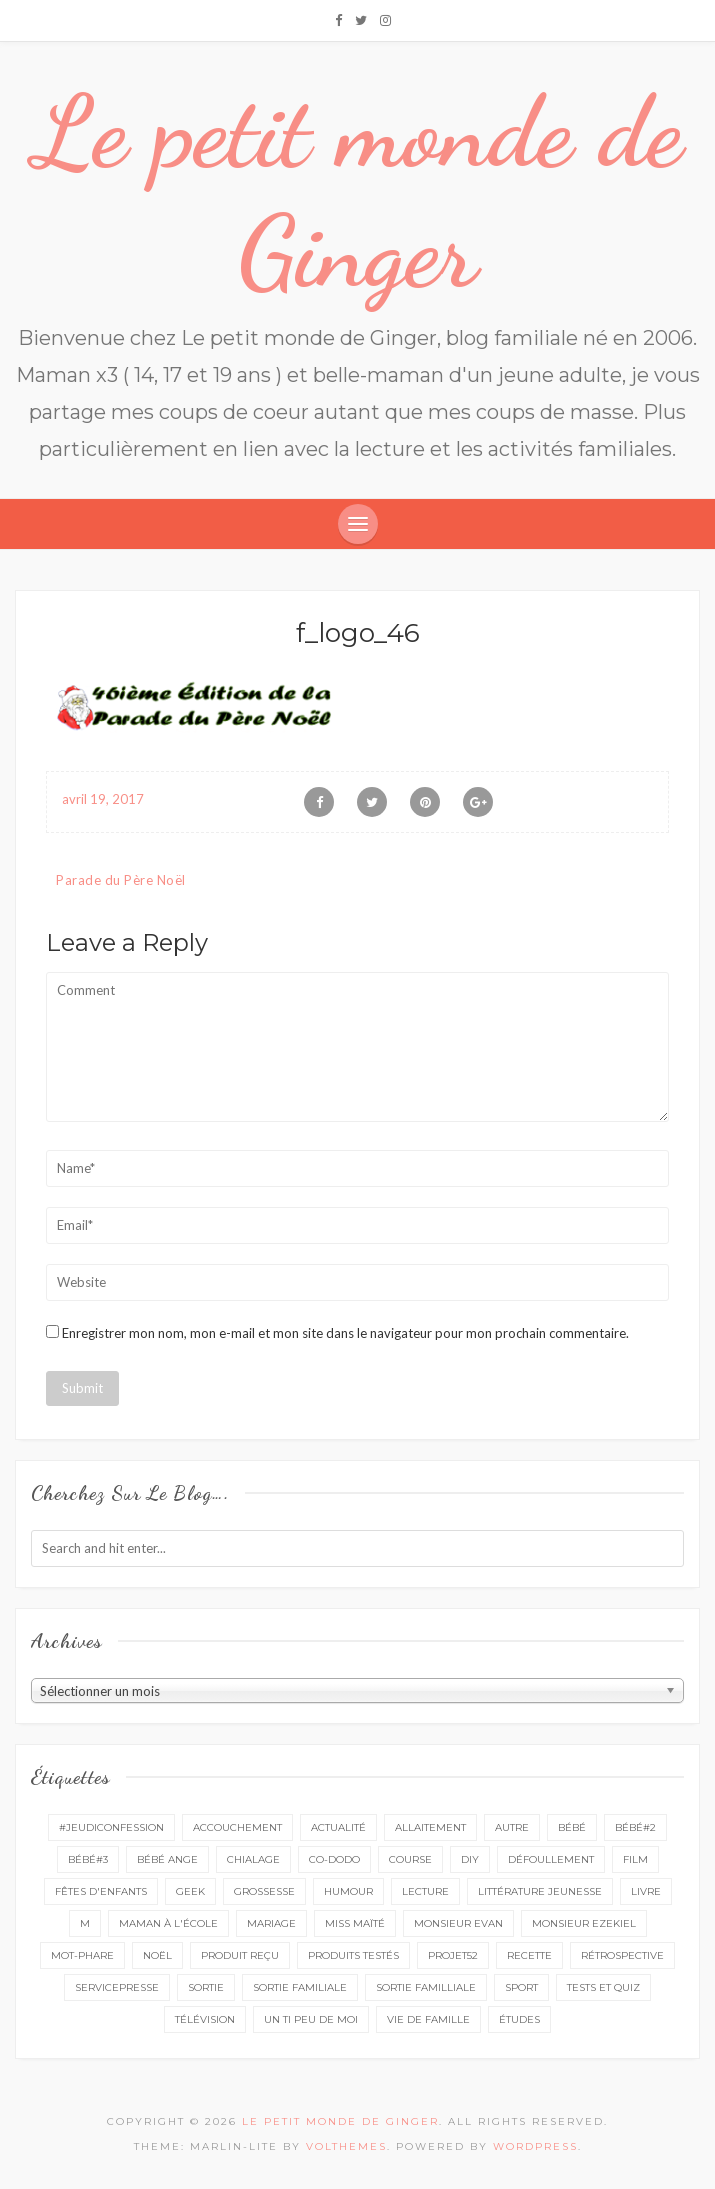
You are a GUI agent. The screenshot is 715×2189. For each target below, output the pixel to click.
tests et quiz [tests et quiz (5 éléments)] (603, 1987)
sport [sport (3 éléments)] (521, 1987)
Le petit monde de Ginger (358, 192)
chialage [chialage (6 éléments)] (253, 1859)
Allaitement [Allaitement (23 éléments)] (430, 1827)
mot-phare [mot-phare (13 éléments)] (82, 1955)
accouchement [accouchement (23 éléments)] (237, 1827)
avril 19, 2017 (103, 799)
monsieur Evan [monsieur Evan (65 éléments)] (458, 1923)
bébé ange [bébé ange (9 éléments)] (167, 1859)
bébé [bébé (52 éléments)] (572, 1827)
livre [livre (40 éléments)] (646, 1891)
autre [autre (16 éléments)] (512, 1827)
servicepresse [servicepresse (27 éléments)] (117, 1987)
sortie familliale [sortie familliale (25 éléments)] (426, 1987)
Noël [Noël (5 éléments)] (157, 1955)
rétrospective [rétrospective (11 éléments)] (622, 1955)
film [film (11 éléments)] (635, 1859)
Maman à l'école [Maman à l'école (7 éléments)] (168, 1923)
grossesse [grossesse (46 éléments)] (264, 1891)
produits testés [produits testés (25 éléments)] (353, 1955)
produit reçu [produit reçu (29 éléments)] (240, 1955)
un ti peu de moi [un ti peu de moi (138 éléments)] (311, 2019)
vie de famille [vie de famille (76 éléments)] (428, 2019)
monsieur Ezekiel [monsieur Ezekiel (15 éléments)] (584, 1923)
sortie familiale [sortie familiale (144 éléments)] (300, 1987)
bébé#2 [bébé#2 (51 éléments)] (635, 1827)
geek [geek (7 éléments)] (190, 1891)
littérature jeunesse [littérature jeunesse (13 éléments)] (540, 1891)
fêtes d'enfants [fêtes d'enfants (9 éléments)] (101, 1891)
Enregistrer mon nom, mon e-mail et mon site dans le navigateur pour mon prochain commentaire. (345, 1333)
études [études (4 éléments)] (519, 2019)
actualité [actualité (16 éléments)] (338, 1827)
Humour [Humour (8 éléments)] (348, 1891)
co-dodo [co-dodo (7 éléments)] (334, 1859)
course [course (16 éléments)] (410, 1859)
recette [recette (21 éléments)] (529, 1955)
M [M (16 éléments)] (85, 1923)
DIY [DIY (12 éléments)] (470, 1859)
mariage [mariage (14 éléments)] (271, 1923)
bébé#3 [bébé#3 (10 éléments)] (88, 1859)
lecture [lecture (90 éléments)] (425, 1891)
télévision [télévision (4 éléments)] (205, 2019)
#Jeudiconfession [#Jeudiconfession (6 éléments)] (111, 1827)
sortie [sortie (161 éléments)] (206, 1987)
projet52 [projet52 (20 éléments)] (453, 1955)
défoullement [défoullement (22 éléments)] (551, 1859)
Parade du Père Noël (121, 880)
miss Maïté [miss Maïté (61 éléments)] (355, 1923)
